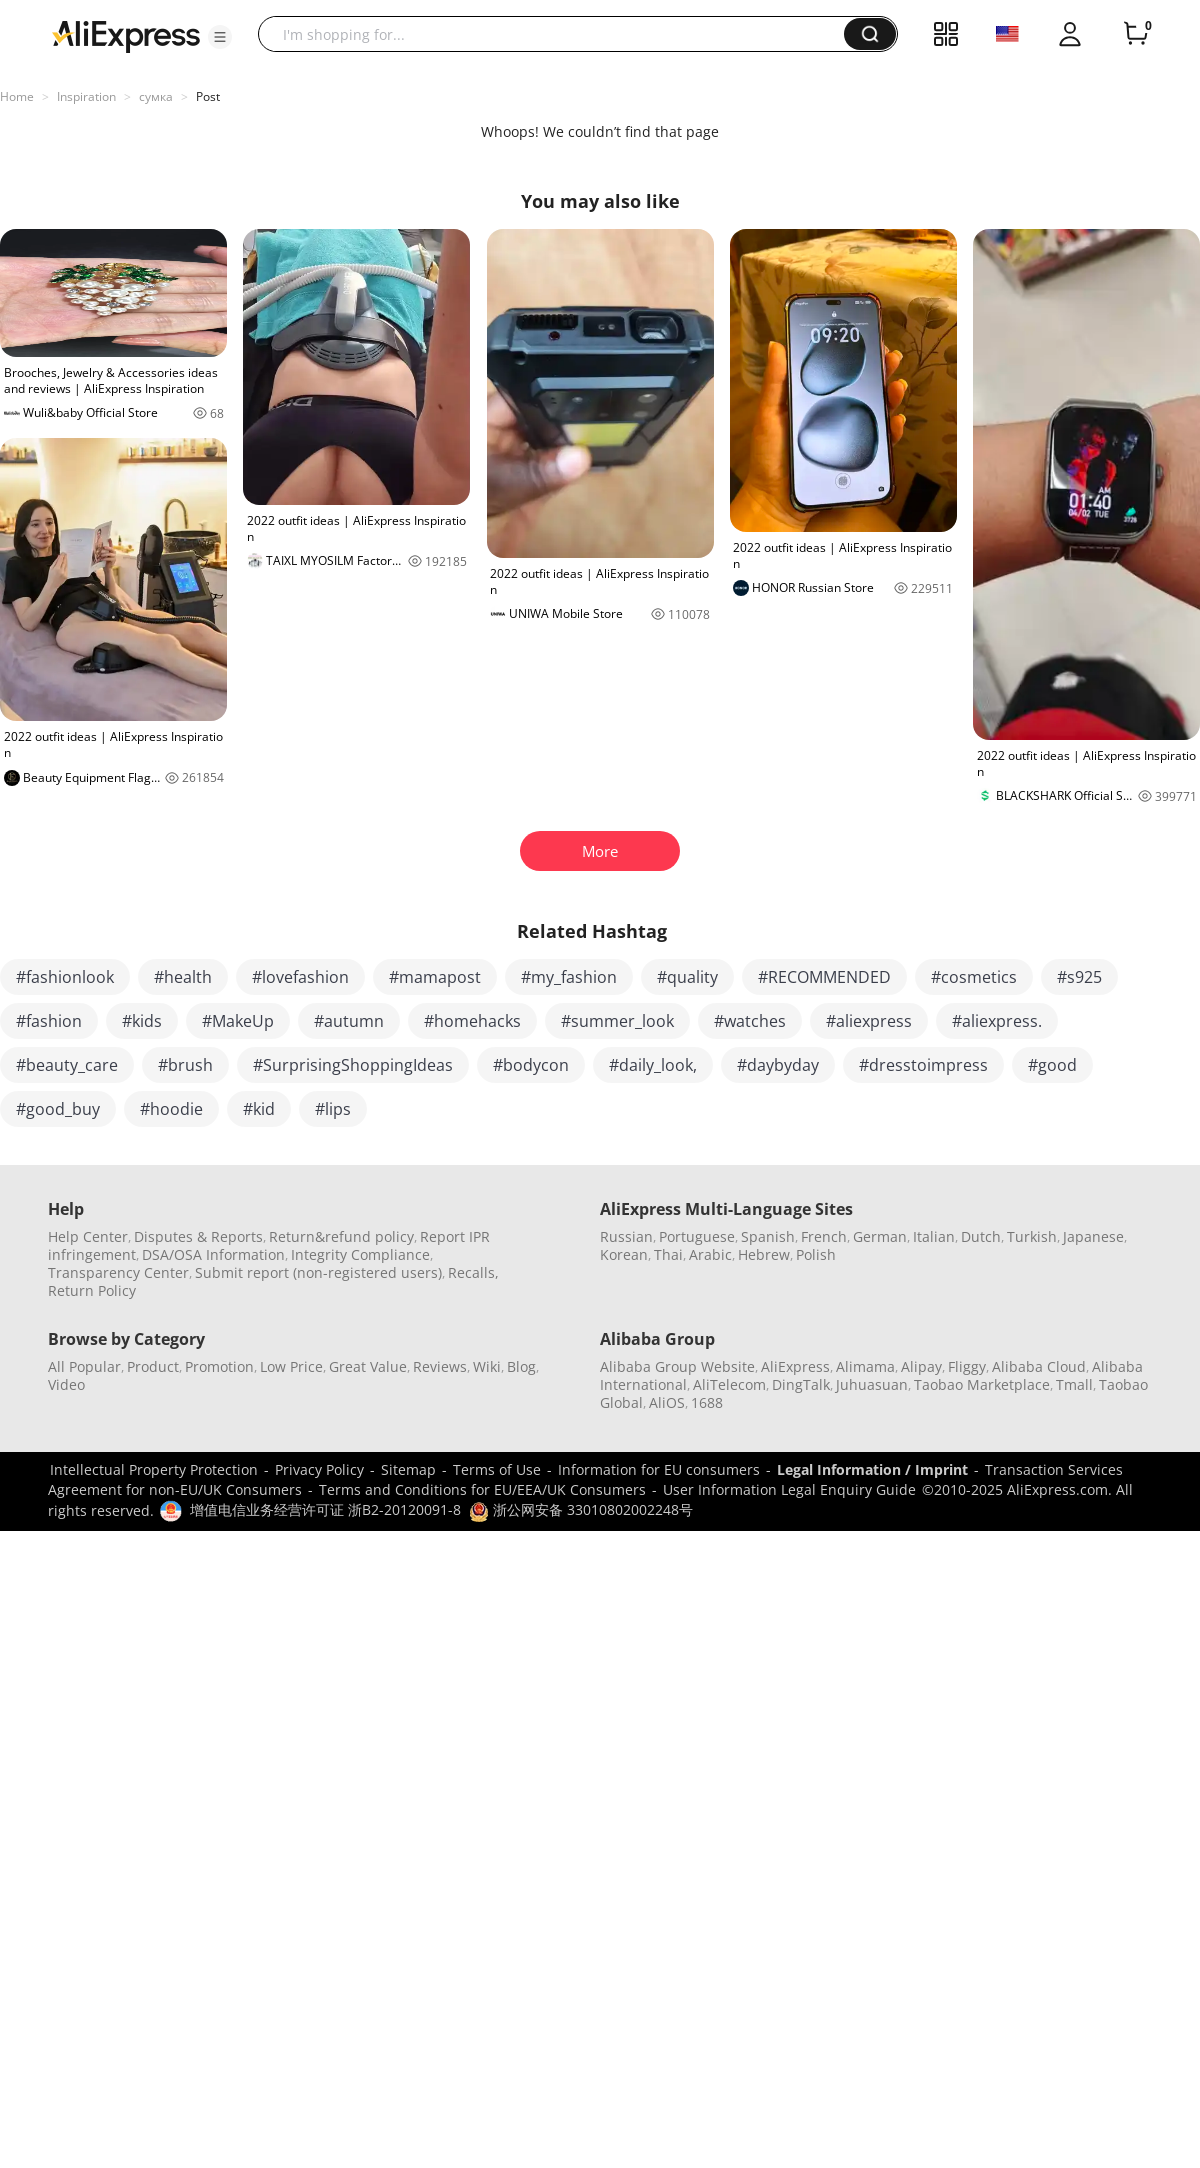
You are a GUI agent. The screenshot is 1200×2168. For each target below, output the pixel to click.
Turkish (1032, 1236)
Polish (816, 1254)
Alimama (865, 1366)
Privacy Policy (319, 1469)
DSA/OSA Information (213, 1254)
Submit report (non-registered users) (318, 1272)
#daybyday (778, 1065)
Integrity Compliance (360, 1254)
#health (183, 977)
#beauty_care (67, 1065)
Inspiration (86, 96)
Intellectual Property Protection (154, 1469)
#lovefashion (300, 977)
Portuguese (697, 1236)
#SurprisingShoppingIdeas (353, 1065)
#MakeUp (238, 1021)
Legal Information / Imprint (872, 1469)
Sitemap (408, 1469)
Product (153, 1366)
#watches (750, 1021)
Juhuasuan (872, 1384)
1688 (707, 1402)
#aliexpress (869, 1021)
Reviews (440, 1366)
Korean (624, 1254)
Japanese (1093, 1236)
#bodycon (531, 1065)
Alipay (921, 1366)
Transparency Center (118, 1272)
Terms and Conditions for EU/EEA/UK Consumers (482, 1489)
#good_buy (58, 1109)
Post (208, 96)
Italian (934, 1236)
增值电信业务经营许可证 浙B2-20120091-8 (325, 1509)
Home (17, 96)
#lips (333, 1109)
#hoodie (171, 1109)
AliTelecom (729, 1384)
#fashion (49, 1021)
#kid (259, 1109)
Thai (668, 1254)
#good (1052, 1065)
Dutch (981, 1236)
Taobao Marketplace (982, 1384)
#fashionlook (65, 977)
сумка (156, 96)
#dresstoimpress (923, 1065)
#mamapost (435, 977)
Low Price (291, 1366)
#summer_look (617, 1021)
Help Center (88, 1236)
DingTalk (801, 1384)
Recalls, (473, 1272)
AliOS (667, 1402)
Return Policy (92, 1290)
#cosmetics (974, 977)
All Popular (84, 1366)
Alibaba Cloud (1039, 1366)
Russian (626, 1236)
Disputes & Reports (198, 1236)
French (824, 1236)
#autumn (349, 1021)
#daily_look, (653, 1065)
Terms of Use (497, 1469)
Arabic (710, 1254)
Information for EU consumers (659, 1469)
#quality (687, 977)
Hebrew (764, 1254)
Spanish (768, 1236)
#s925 (1079, 977)
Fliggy (967, 1366)
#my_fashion (569, 977)
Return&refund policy (341, 1236)
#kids (142, 1021)
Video (66, 1384)
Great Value (368, 1366)
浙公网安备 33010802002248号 (581, 1509)
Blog (521, 1366)
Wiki (487, 1366)
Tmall (1074, 1384)
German (880, 1236)
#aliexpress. (997, 1021)
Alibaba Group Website (677, 1366)
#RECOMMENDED (824, 977)
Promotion (219, 1366)
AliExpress (795, 1366)
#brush (185, 1065)
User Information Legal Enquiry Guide (789, 1489)
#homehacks (472, 1021)
